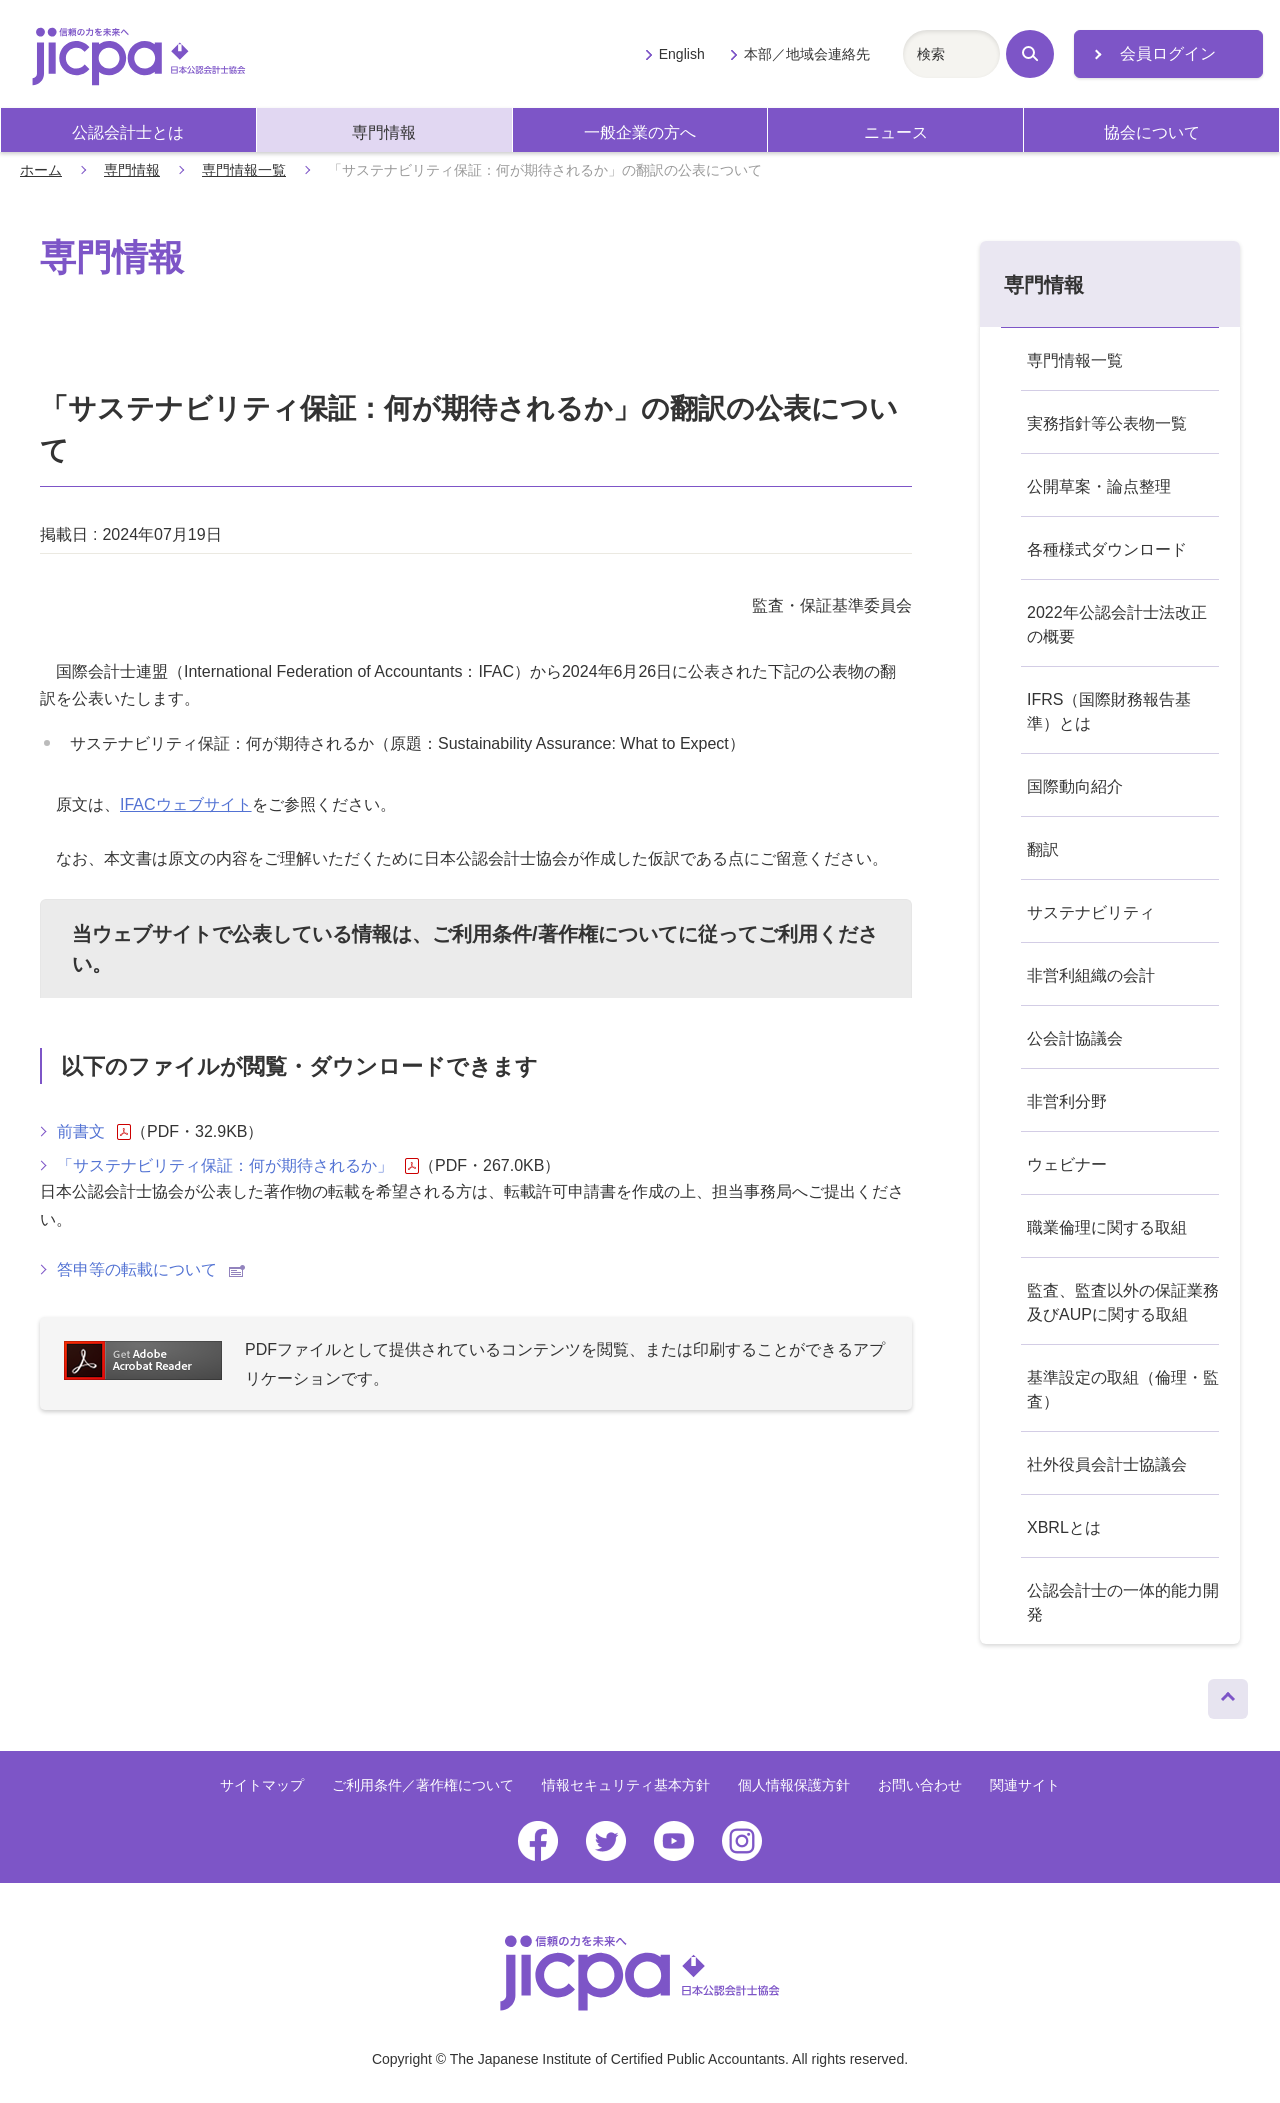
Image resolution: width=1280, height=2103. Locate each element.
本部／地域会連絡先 (807, 54)
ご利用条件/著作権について (555, 934)
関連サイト (1025, 1785)
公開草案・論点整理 (1099, 486)
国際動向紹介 (1075, 786)
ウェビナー (1067, 1164)
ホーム (41, 170)
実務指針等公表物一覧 (1107, 423)
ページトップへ (1228, 1694)
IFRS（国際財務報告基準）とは (1109, 711)
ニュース (896, 132)
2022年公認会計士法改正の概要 (1117, 624)
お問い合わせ (920, 1785)
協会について (1152, 132)
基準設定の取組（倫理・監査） (1123, 1389)
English (682, 54)
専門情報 (384, 132)
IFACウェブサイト (186, 804)
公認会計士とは (128, 132)
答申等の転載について (151, 1269)
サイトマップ (262, 1785)
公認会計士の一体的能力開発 (1123, 1602)
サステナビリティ (1091, 912)
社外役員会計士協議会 (1107, 1464)
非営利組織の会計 (1091, 975)
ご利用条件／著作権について (423, 1785)
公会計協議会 (1075, 1038)
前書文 (94, 1132)
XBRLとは (1064, 1527)
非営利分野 (1067, 1101)
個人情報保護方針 (794, 1785)
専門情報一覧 (244, 170)
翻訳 (1043, 849)
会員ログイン (1168, 53)
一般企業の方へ (640, 132)
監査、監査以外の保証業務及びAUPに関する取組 (1123, 1302)
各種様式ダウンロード (1107, 549)
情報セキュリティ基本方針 (626, 1785)
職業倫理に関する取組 (1107, 1227)
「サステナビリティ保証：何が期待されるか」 (238, 1166)
